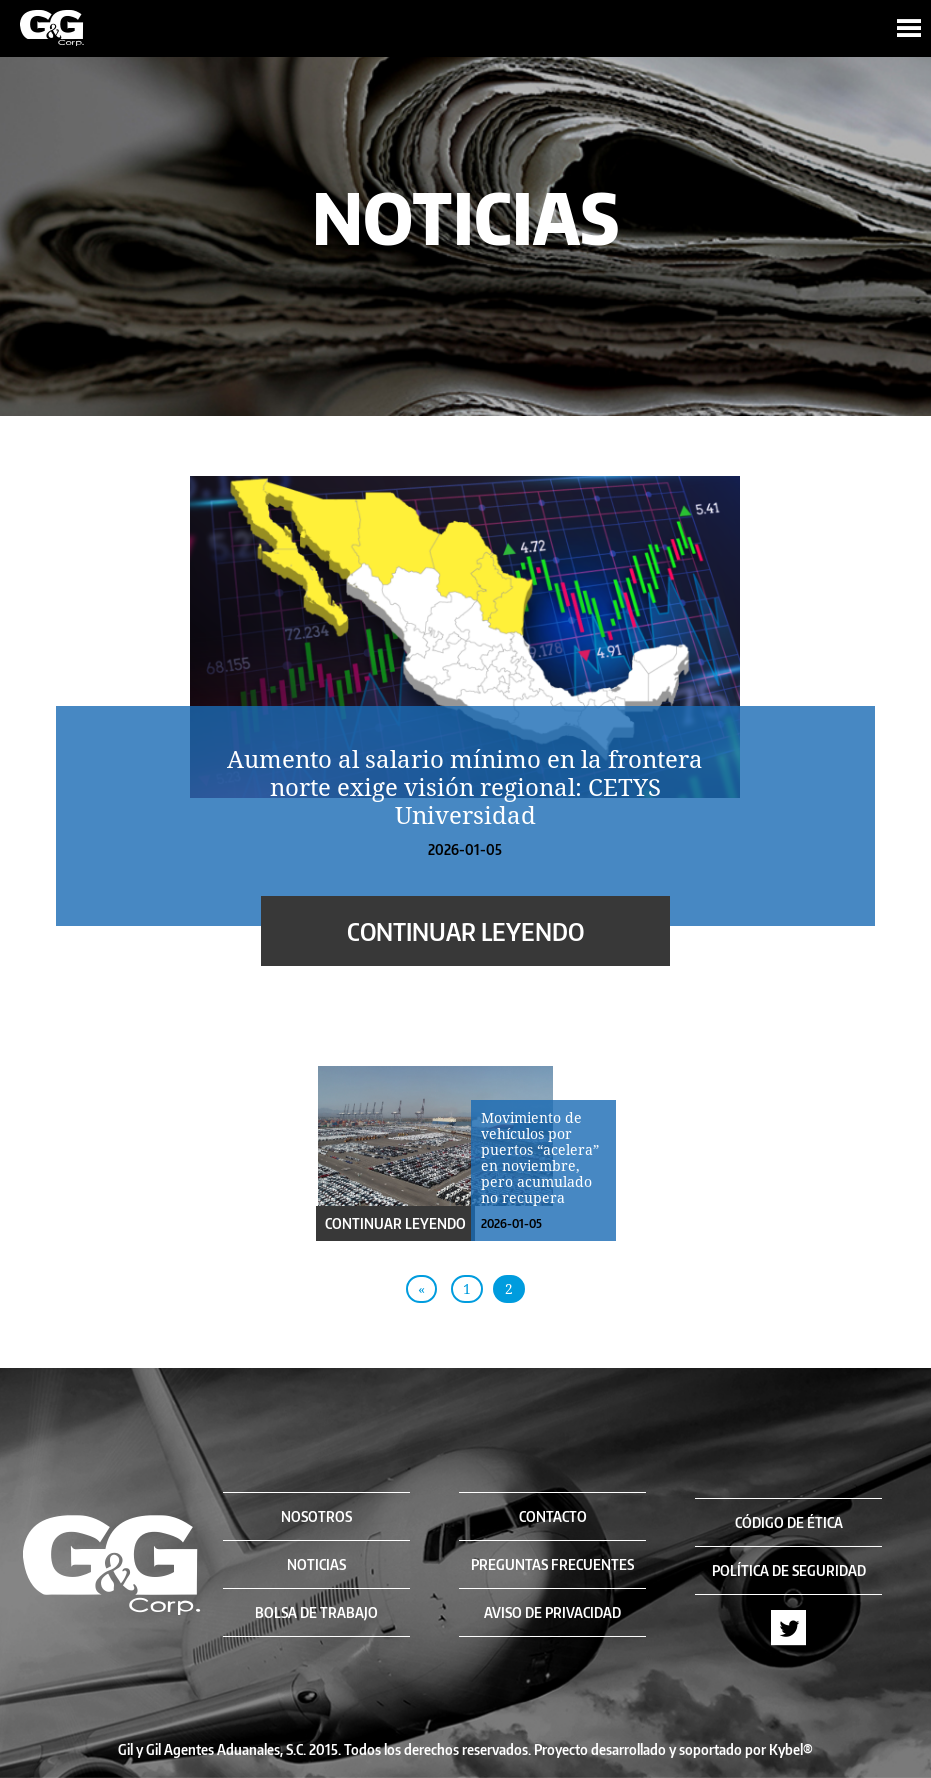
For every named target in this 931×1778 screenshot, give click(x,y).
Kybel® (791, 1749)
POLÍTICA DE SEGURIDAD (789, 1570)
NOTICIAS (316, 1564)
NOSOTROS (316, 1516)
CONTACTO (553, 1516)
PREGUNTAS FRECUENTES (552, 1564)
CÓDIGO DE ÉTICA (789, 1522)
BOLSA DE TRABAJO (316, 1612)
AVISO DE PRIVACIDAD (552, 1612)
